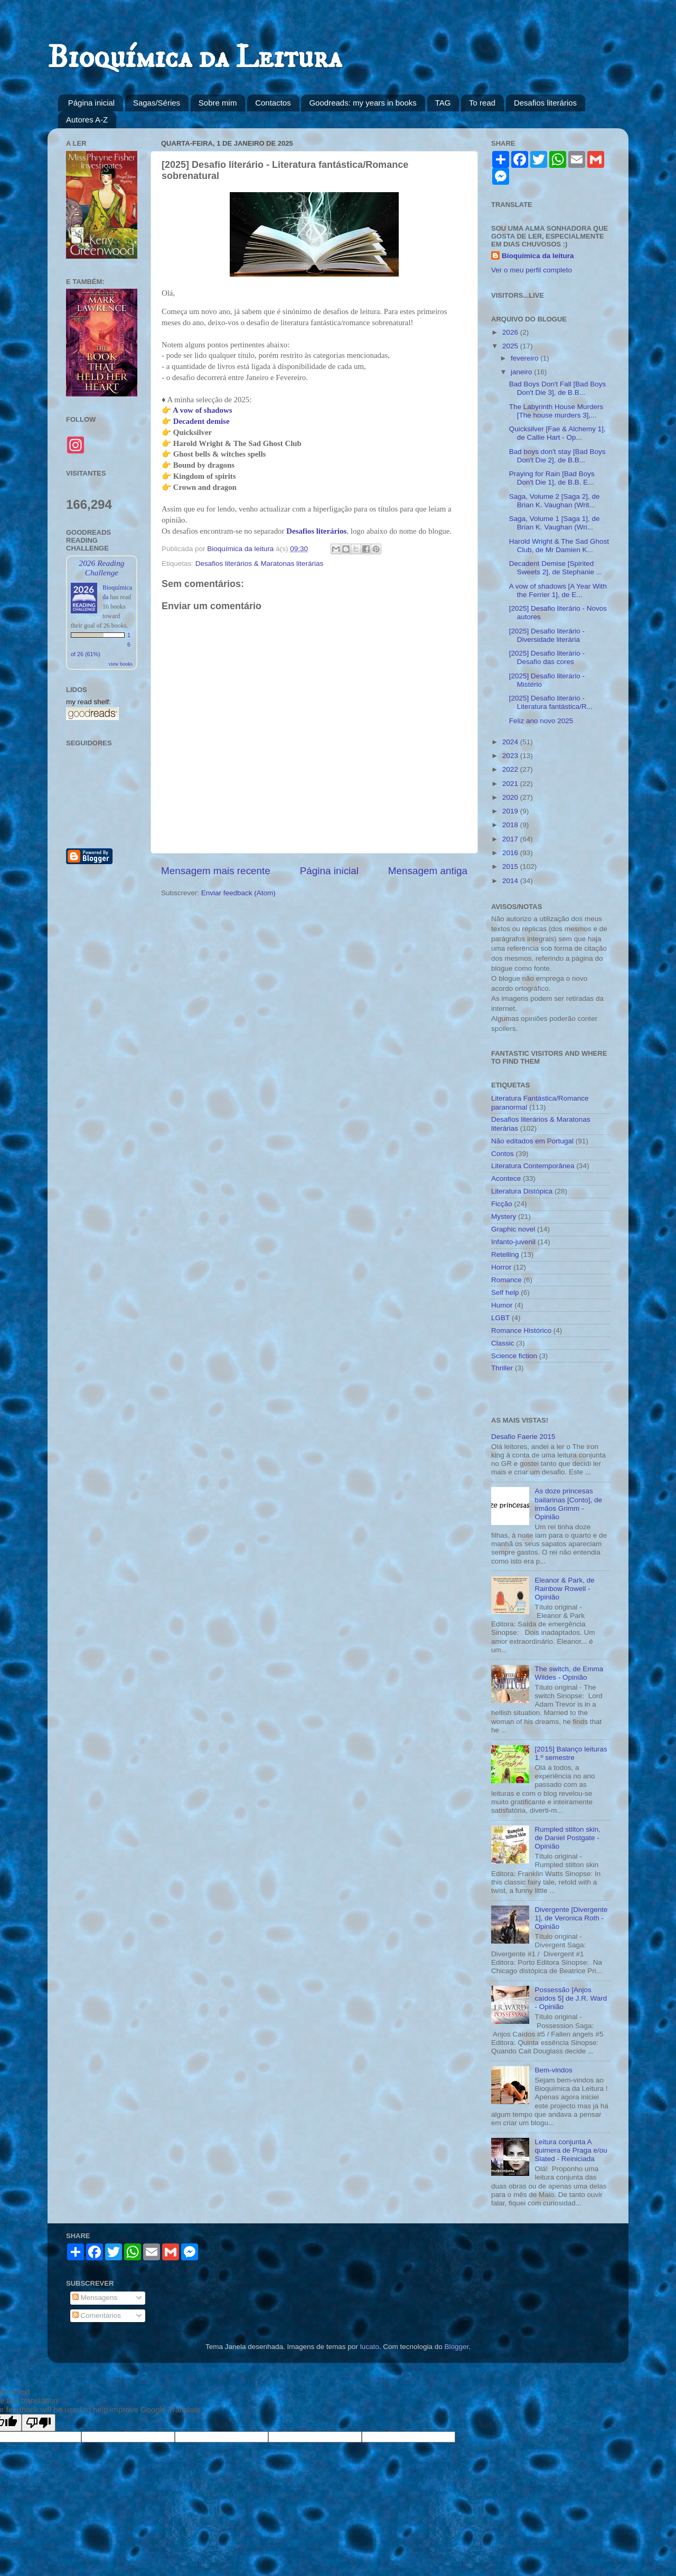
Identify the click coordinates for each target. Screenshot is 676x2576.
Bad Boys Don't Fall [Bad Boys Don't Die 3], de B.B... (557, 388)
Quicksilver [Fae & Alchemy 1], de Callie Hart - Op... (557, 433)
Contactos (273, 102)
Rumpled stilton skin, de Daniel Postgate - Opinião (567, 1837)
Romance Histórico (521, 1330)
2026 (511, 332)
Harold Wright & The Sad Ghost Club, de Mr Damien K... (559, 545)
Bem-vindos (553, 2070)
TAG (443, 102)
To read (482, 102)
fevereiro (525, 358)
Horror (501, 1267)
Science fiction (514, 1356)
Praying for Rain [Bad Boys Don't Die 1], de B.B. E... (552, 478)
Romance (506, 1280)
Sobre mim (218, 102)
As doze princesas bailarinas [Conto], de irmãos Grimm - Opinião (568, 1504)
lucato (369, 2347)
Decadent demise (201, 421)
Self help (505, 1292)
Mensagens (95, 2298)
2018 (511, 825)
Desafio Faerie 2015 (523, 1437)
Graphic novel (513, 1229)
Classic (502, 1343)
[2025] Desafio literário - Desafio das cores (547, 657)
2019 (511, 811)
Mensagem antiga (427, 870)
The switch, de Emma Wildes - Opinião (568, 1673)
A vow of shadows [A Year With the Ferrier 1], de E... (558, 590)
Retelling (505, 1254)
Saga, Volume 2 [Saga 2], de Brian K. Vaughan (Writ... (554, 501)
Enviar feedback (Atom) (238, 893)
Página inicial (91, 102)
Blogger (456, 2347)
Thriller (502, 1368)
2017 (511, 839)
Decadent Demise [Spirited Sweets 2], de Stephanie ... (555, 568)
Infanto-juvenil (513, 1242)
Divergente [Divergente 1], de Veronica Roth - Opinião (570, 1918)
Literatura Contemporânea (533, 1166)
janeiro (522, 372)
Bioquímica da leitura (538, 256)
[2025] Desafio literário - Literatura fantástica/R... (551, 702)
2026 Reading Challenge (101, 567)
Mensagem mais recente (215, 870)
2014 (511, 881)
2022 (511, 769)
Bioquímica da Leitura (195, 58)
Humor (502, 1305)
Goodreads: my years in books (362, 102)
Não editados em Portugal (532, 1141)
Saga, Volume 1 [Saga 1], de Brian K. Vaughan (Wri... (554, 523)
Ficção (501, 1204)
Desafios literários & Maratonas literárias (259, 563)
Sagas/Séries (156, 102)
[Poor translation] (38, 2422)
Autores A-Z (87, 119)
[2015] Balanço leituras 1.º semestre (570, 1753)
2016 (511, 853)
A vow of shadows (202, 410)
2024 (511, 742)
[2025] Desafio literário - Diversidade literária (547, 635)
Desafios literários (545, 102)
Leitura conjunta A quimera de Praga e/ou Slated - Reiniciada (570, 2150)
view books (120, 664)
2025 (511, 346)
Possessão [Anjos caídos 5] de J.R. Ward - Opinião (570, 1998)
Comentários (96, 2315)
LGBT (500, 1318)
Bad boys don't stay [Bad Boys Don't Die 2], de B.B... (557, 456)
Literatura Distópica (521, 1191)
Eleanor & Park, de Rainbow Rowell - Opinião (564, 1588)
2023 (511, 756)
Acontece (506, 1178)
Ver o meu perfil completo (531, 270)
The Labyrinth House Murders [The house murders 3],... (556, 411)
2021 (511, 784)
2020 (511, 797)
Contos (502, 1154)
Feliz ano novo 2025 (541, 721)
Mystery (503, 1216)
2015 (511, 866)
